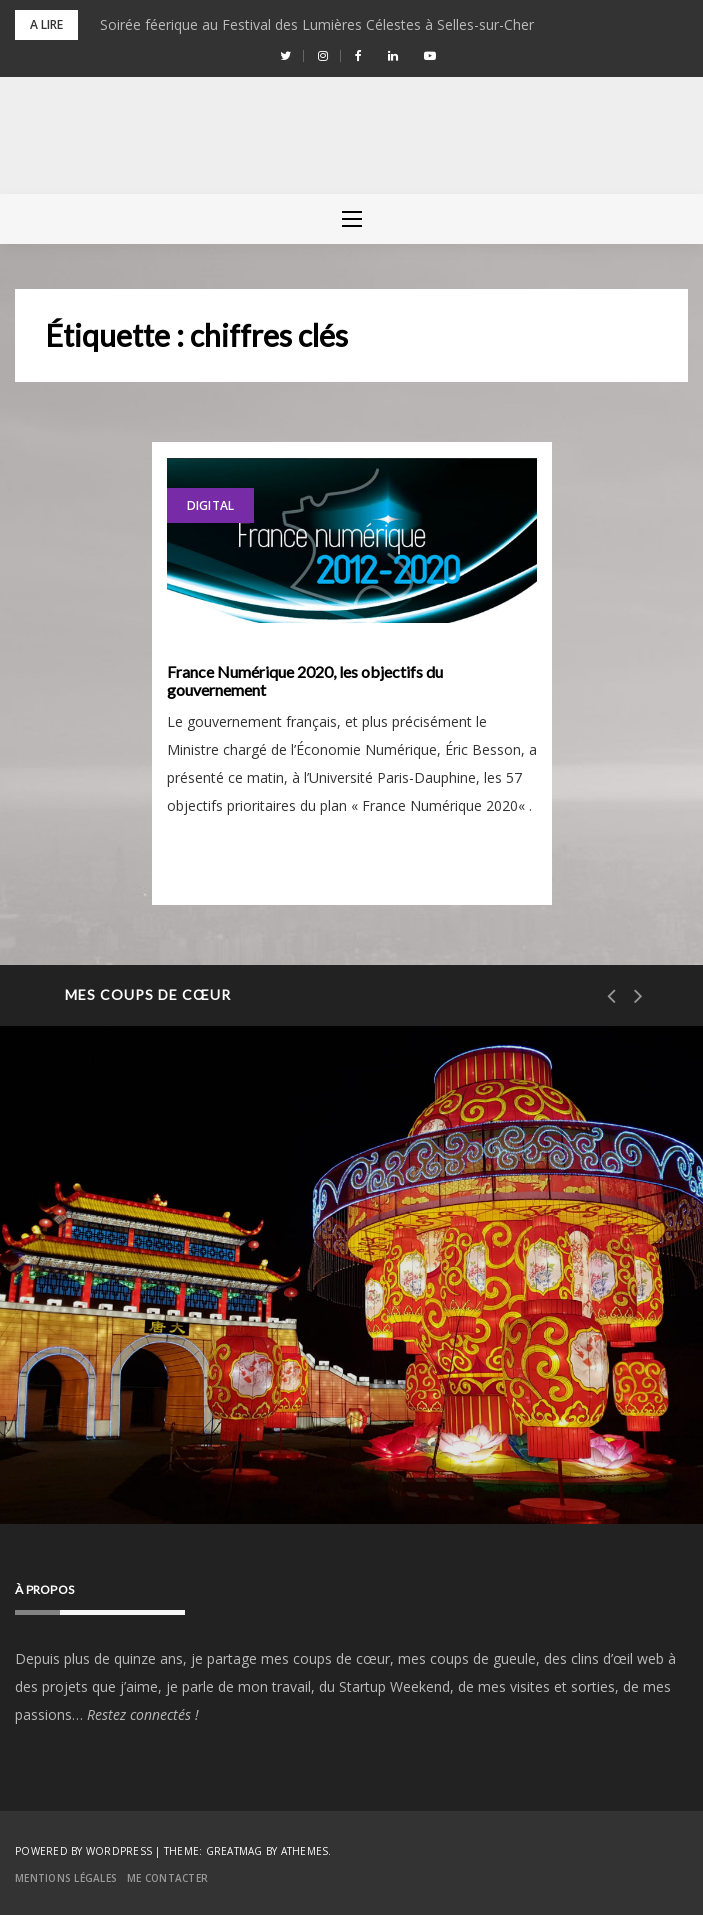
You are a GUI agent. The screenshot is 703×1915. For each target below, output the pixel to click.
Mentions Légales (66, 1878)
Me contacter (167, 1878)
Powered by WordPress (83, 1851)
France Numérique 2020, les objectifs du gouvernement (305, 680)
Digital (211, 505)
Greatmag (234, 1851)
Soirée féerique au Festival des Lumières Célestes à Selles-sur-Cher (317, 24)
